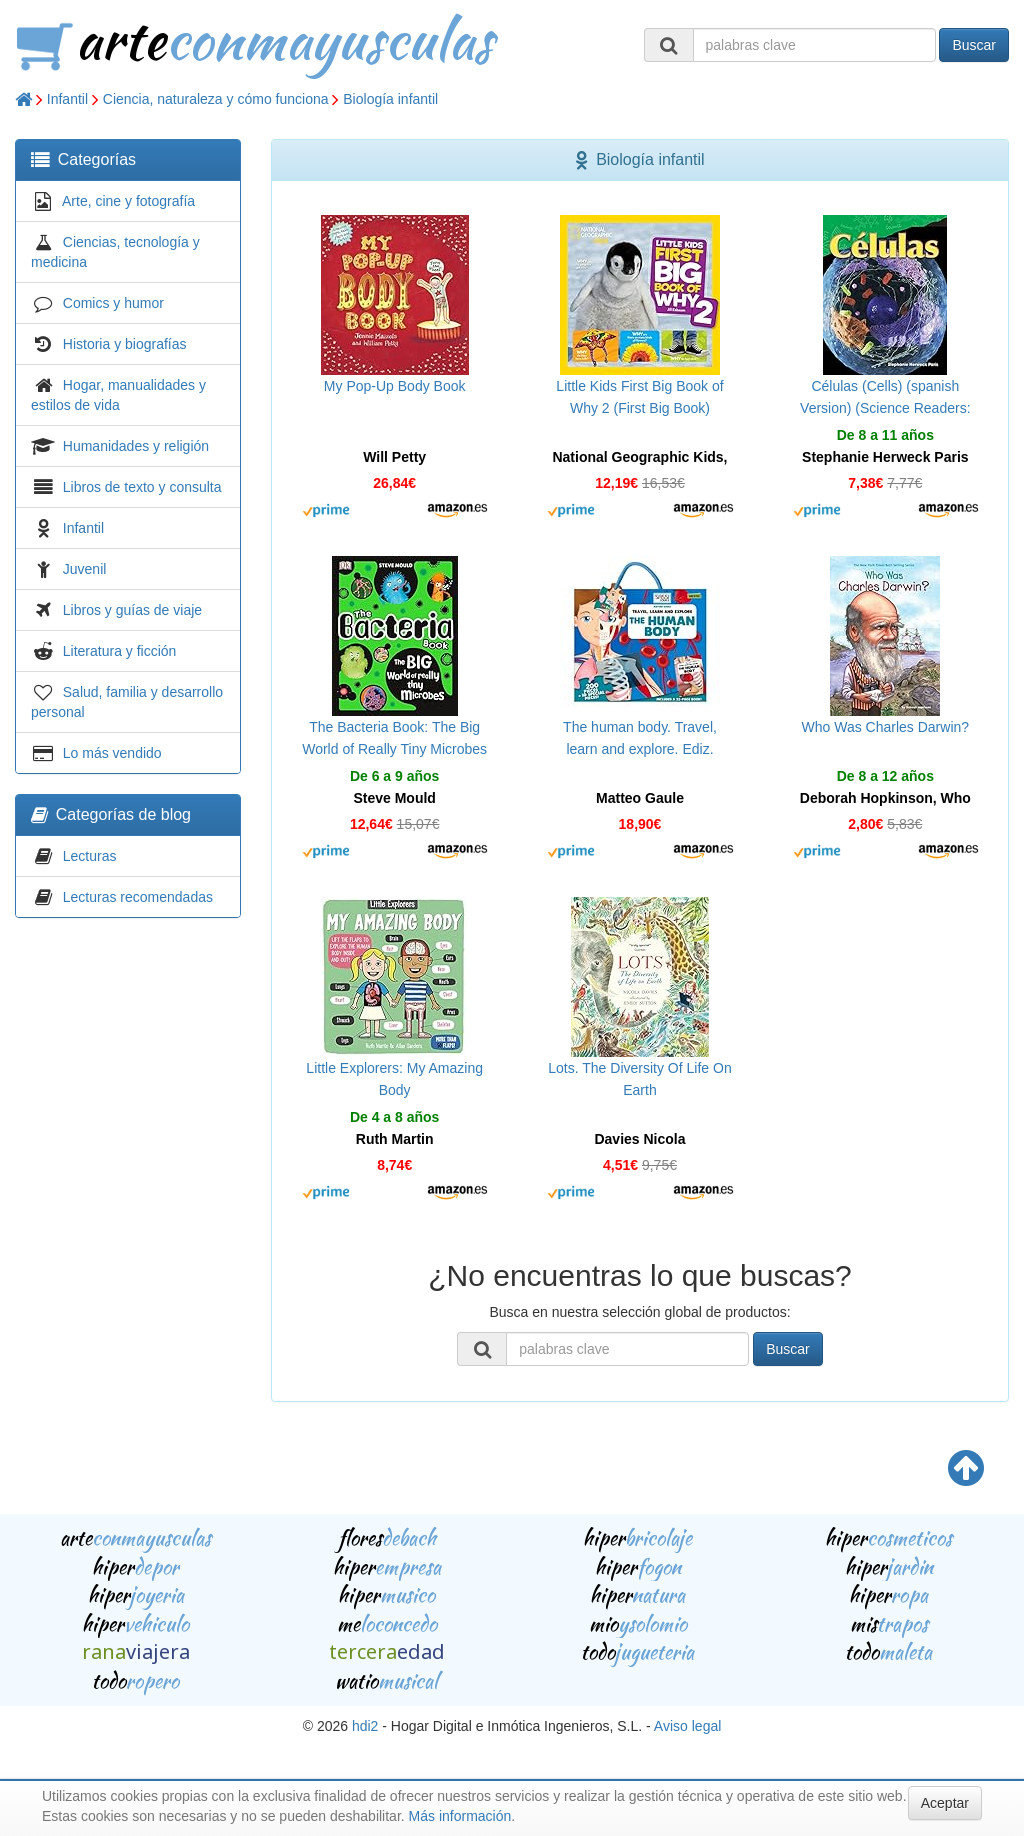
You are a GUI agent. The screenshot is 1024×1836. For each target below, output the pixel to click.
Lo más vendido (112, 753)
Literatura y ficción (120, 651)
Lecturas (90, 856)
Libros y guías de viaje (132, 610)
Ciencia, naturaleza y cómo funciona (216, 99)
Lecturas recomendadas (138, 897)
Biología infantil (390, 99)
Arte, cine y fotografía (128, 201)
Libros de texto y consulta (142, 487)
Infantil (67, 99)
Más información (460, 1816)
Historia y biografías (125, 344)
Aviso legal (687, 1726)
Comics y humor (113, 303)
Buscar (974, 45)
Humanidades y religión (136, 446)
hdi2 (365, 1726)
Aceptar (945, 1803)
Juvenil (85, 569)
